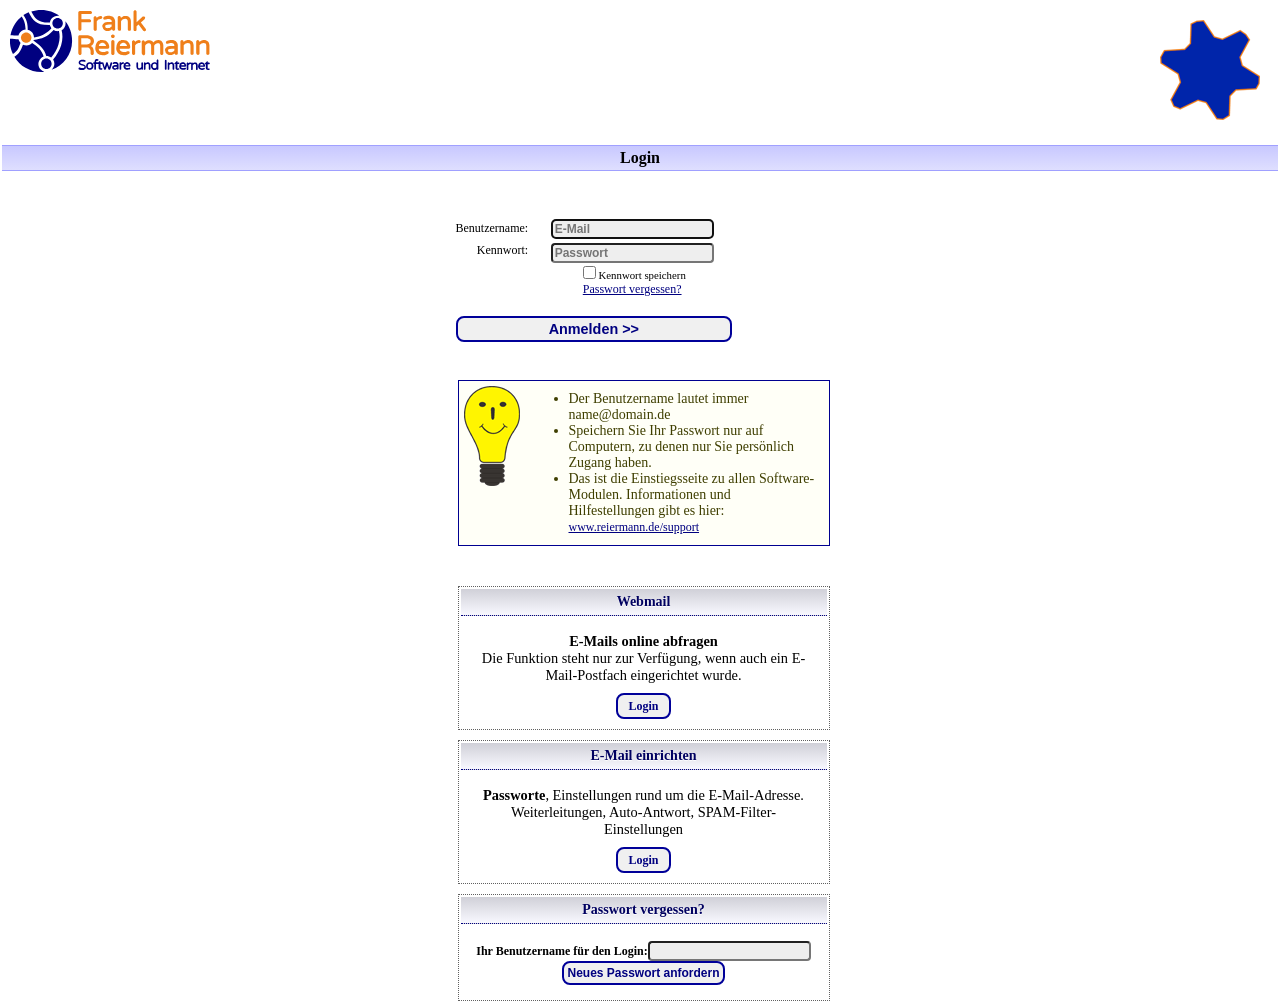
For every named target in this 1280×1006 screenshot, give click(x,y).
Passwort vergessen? (632, 289)
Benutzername (490, 228)
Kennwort (501, 250)
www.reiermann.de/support (634, 527)
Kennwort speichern (642, 275)
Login (643, 706)
